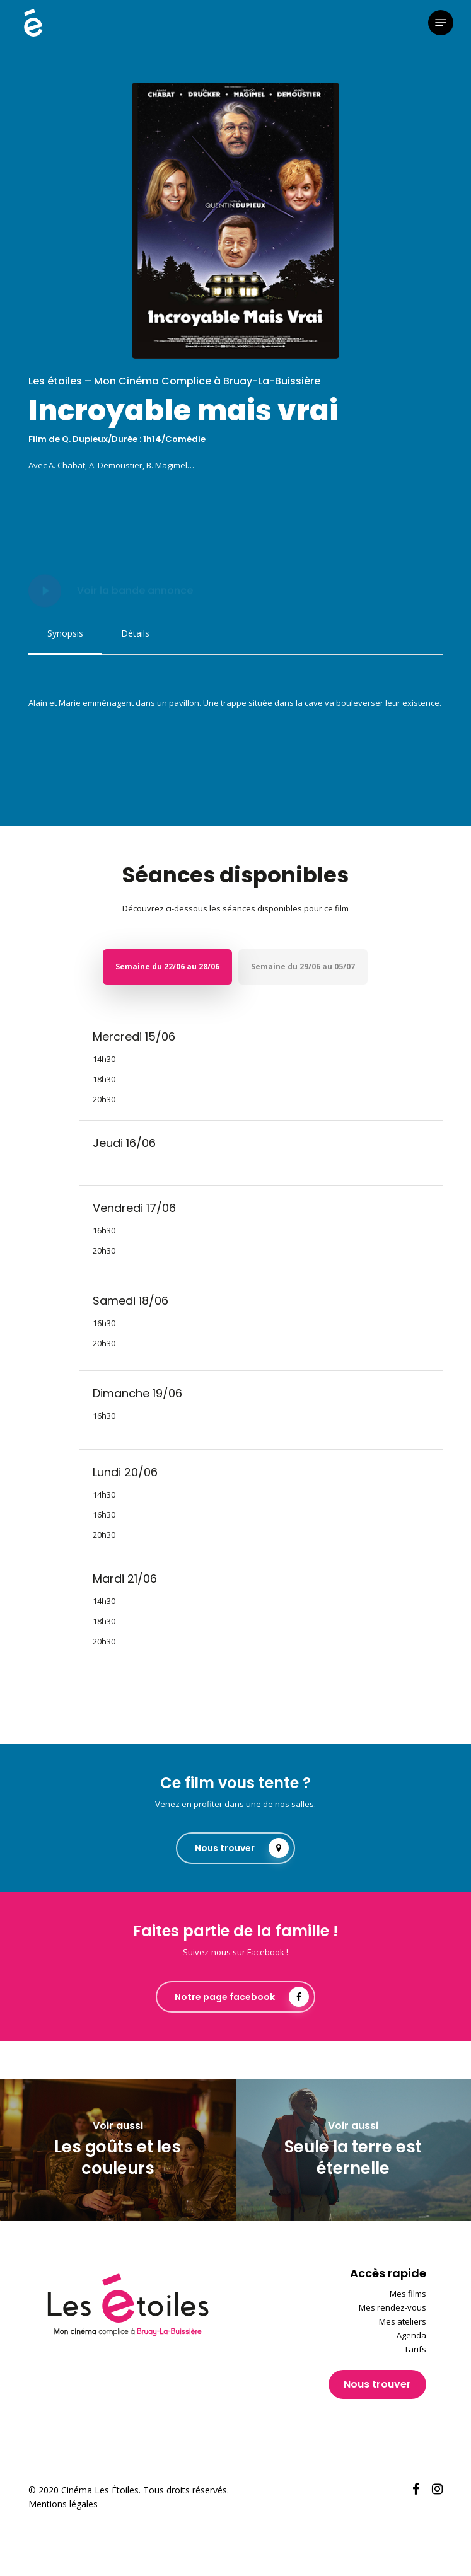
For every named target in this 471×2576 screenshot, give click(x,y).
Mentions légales (63, 2504)
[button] (440, 22)
